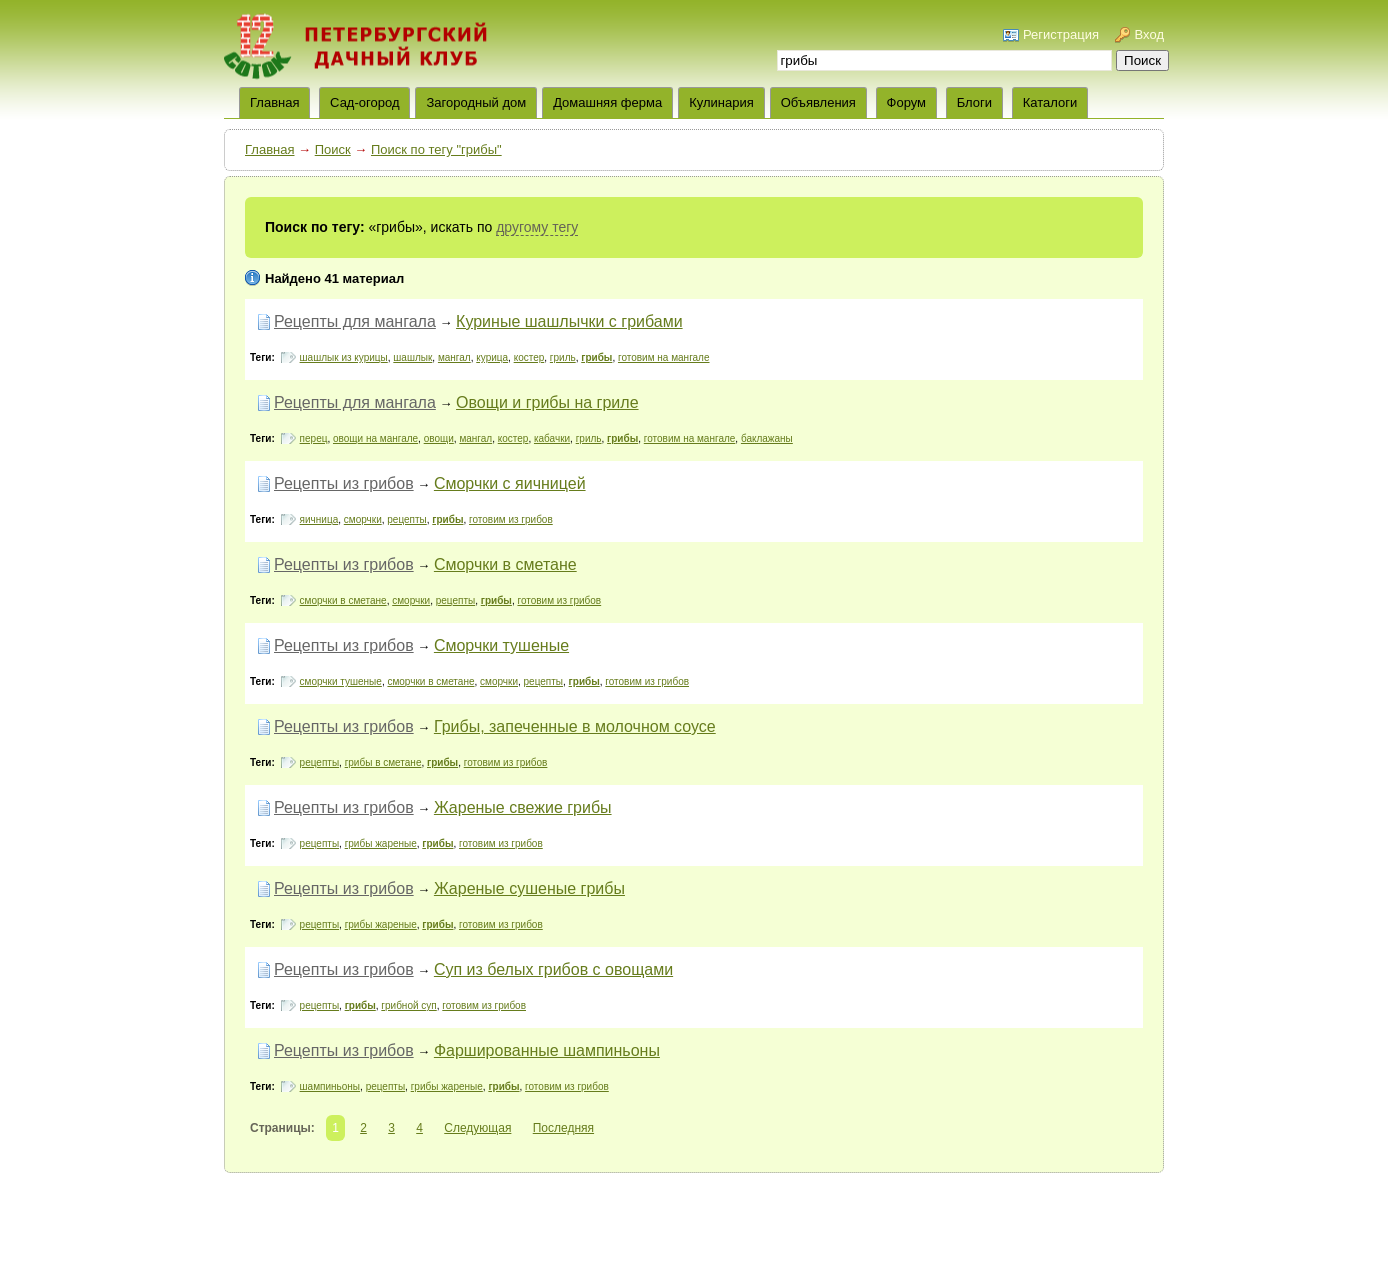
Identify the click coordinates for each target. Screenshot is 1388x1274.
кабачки (552, 438)
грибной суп (408, 1005)
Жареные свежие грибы (523, 807)
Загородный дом (476, 102)
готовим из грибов (511, 519)
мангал (454, 357)
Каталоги (1050, 102)
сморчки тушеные (341, 681)
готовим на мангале (664, 357)
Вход (1149, 34)
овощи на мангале (375, 438)
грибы (596, 357)
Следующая (477, 1128)
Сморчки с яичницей (510, 483)
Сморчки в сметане (505, 564)
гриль (563, 357)
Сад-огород (364, 102)
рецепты (406, 519)
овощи (439, 438)
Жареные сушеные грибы (529, 888)
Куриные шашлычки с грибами (569, 321)
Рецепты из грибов (344, 483)
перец (314, 438)
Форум (907, 102)
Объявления (818, 102)
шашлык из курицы (344, 357)
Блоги (974, 102)
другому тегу (537, 227)
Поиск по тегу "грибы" (436, 149)
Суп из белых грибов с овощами (553, 969)
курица (492, 357)
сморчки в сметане (343, 600)
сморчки (363, 519)
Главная (269, 149)
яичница (319, 519)
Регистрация (1061, 34)
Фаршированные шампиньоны (547, 1050)
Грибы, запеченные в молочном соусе (575, 726)
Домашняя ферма (607, 102)
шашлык (412, 357)
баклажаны (767, 438)
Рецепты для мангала (355, 321)
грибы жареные (381, 843)
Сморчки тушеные (501, 645)
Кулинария (721, 102)
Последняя (563, 1128)
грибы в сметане (383, 762)
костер (529, 357)
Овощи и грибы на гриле (547, 402)
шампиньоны (330, 1086)
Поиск (333, 149)
